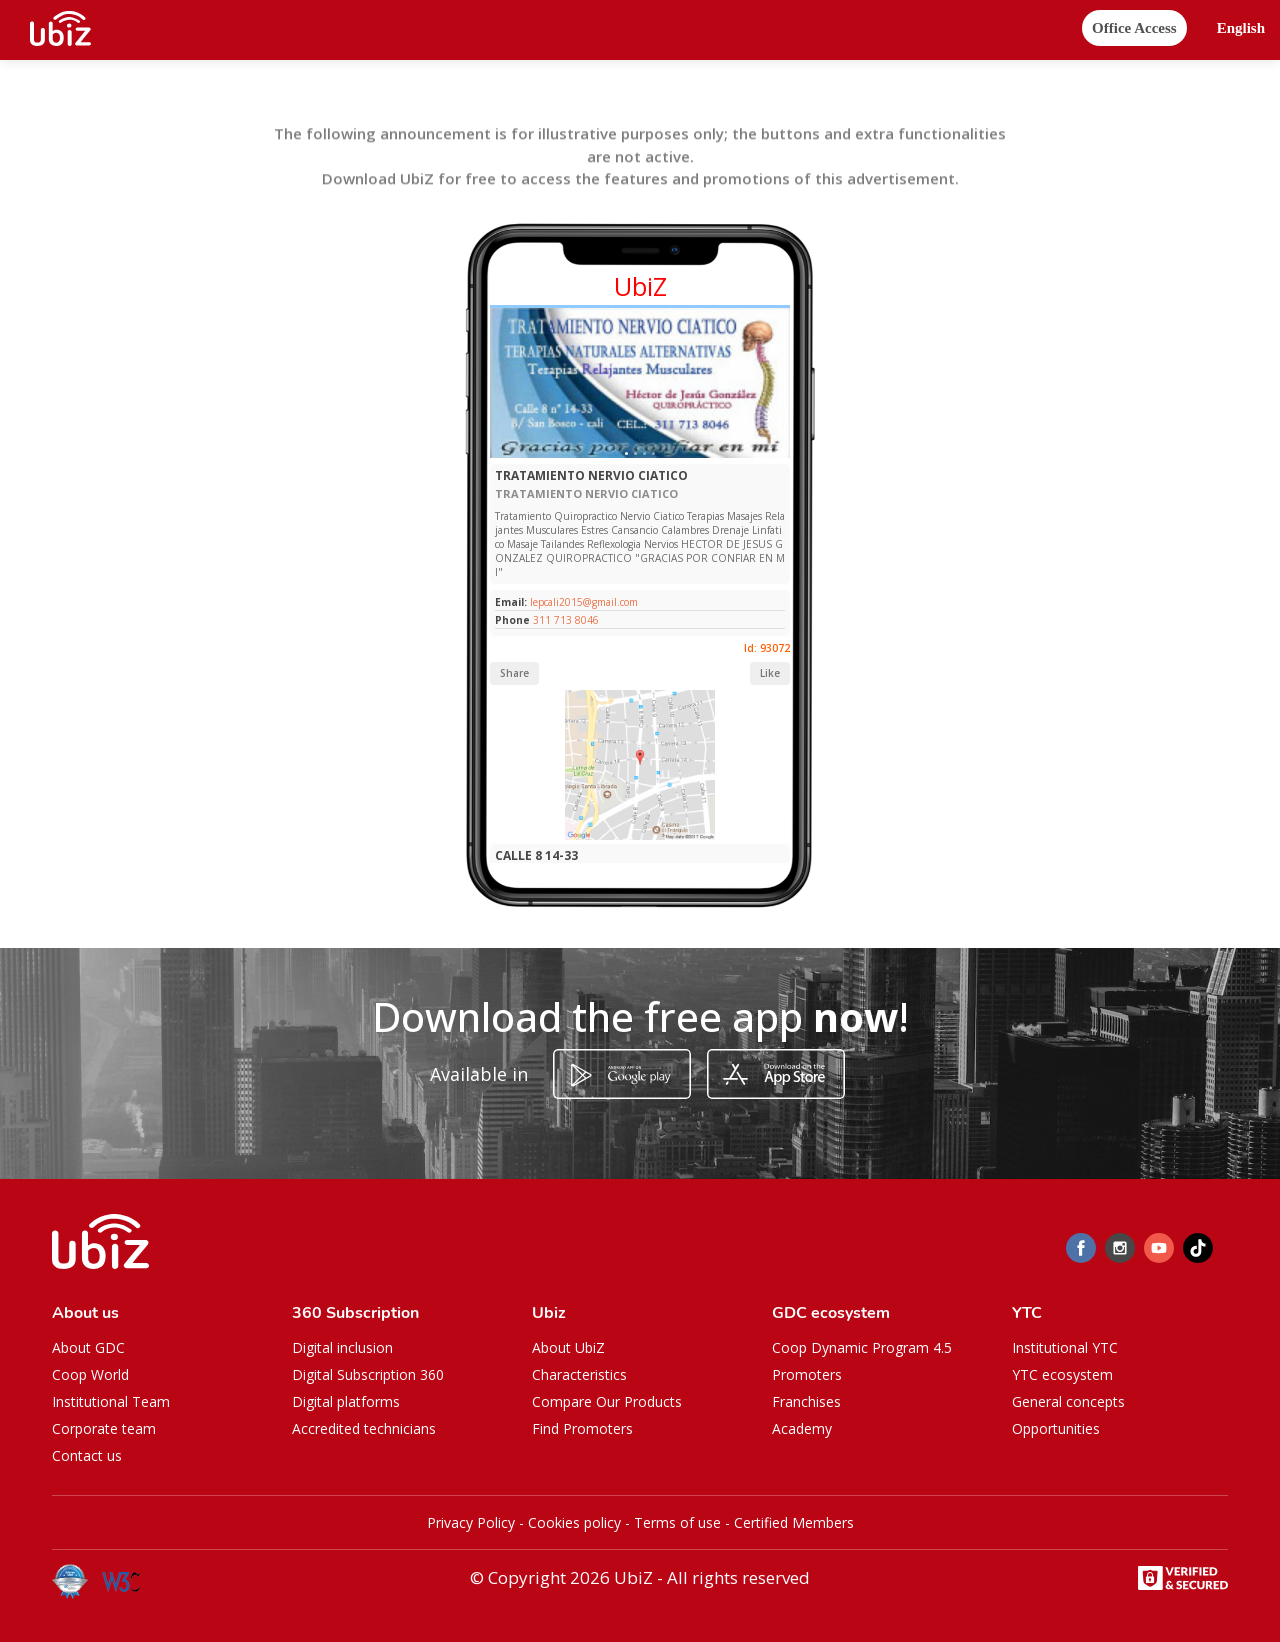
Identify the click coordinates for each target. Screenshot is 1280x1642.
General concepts (1068, 1401)
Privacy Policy (471, 1522)
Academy (802, 1428)
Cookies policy (574, 1522)
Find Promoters (582, 1428)
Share (514, 673)
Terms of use (677, 1522)
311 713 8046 (566, 620)
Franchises (806, 1401)
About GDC (88, 1347)
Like (770, 673)
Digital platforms (346, 1401)
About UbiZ (568, 1347)
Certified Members (794, 1522)
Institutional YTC (1065, 1347)
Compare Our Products (607, 1401)
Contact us (87, 1455)
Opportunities (1056, 1428)
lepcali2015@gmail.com (582, 602)
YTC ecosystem (1062, 1374)
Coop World (90, 1374)
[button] (1241, 28)
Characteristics (579, 1374)
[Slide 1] (626, 453)
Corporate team (104, 1428)
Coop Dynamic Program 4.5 (862, 1347)
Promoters (807, 1374)
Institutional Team (111, 1401)
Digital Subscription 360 (368, 1374)
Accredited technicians (364, 1428)
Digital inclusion (342, 1347)
